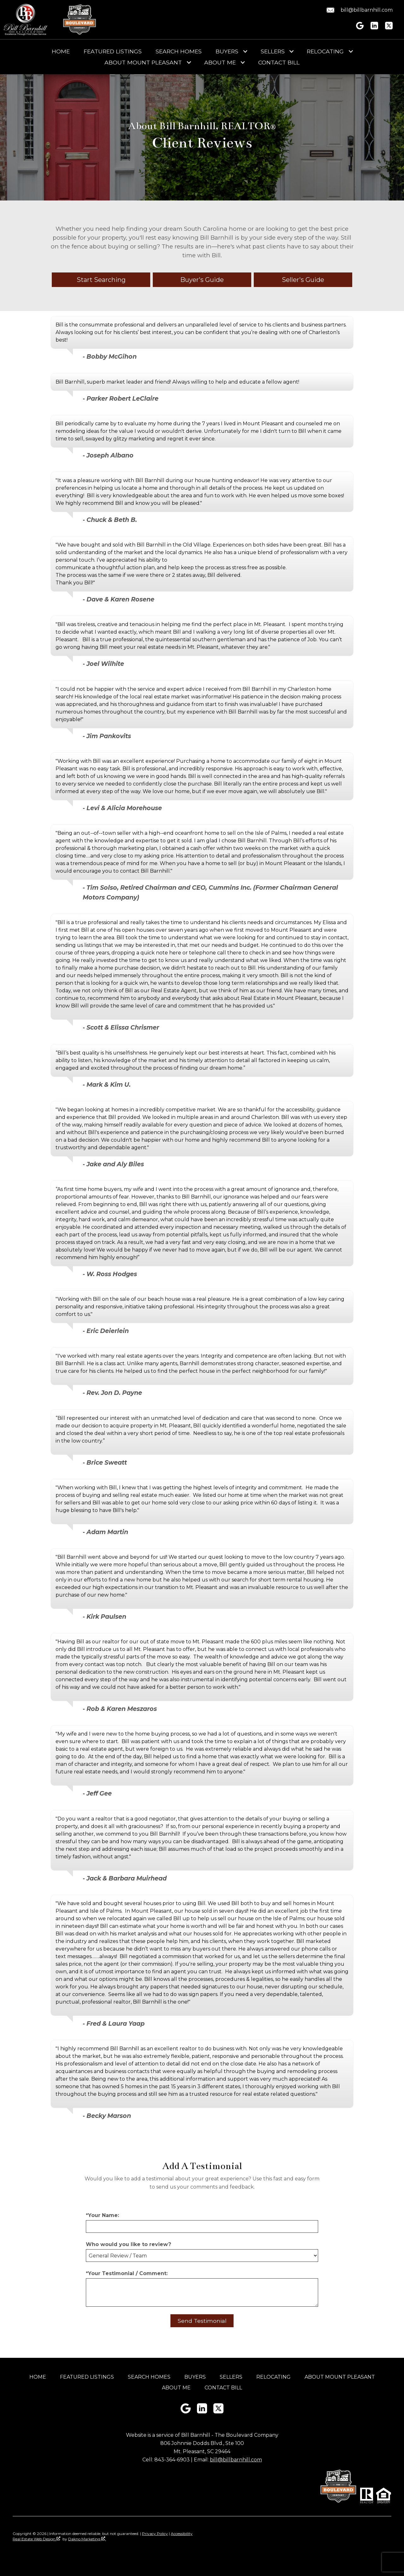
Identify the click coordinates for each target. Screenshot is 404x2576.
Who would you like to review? (128, 2244)
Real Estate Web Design (36, 2539)
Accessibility (182, 2533)
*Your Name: (102, 2215)
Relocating (273, 2377)
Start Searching (101, 280)
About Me (176, 2388)
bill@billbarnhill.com (236, 2460)
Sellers (231, 2377)
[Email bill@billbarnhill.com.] (358, 10)
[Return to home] (25, 19)
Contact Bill (279, 62)
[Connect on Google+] (360, 28)
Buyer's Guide (202, 280)
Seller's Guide (303, 280)
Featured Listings (113, 51)
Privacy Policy (155, 2533)
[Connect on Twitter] (389, 28)
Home (61, 51)
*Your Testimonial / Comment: (127, 2273)
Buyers (195, 2377)
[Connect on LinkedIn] (374, 28)
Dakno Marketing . (87, 2539)
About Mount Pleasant (340, 2377)
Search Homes (179, 51)
